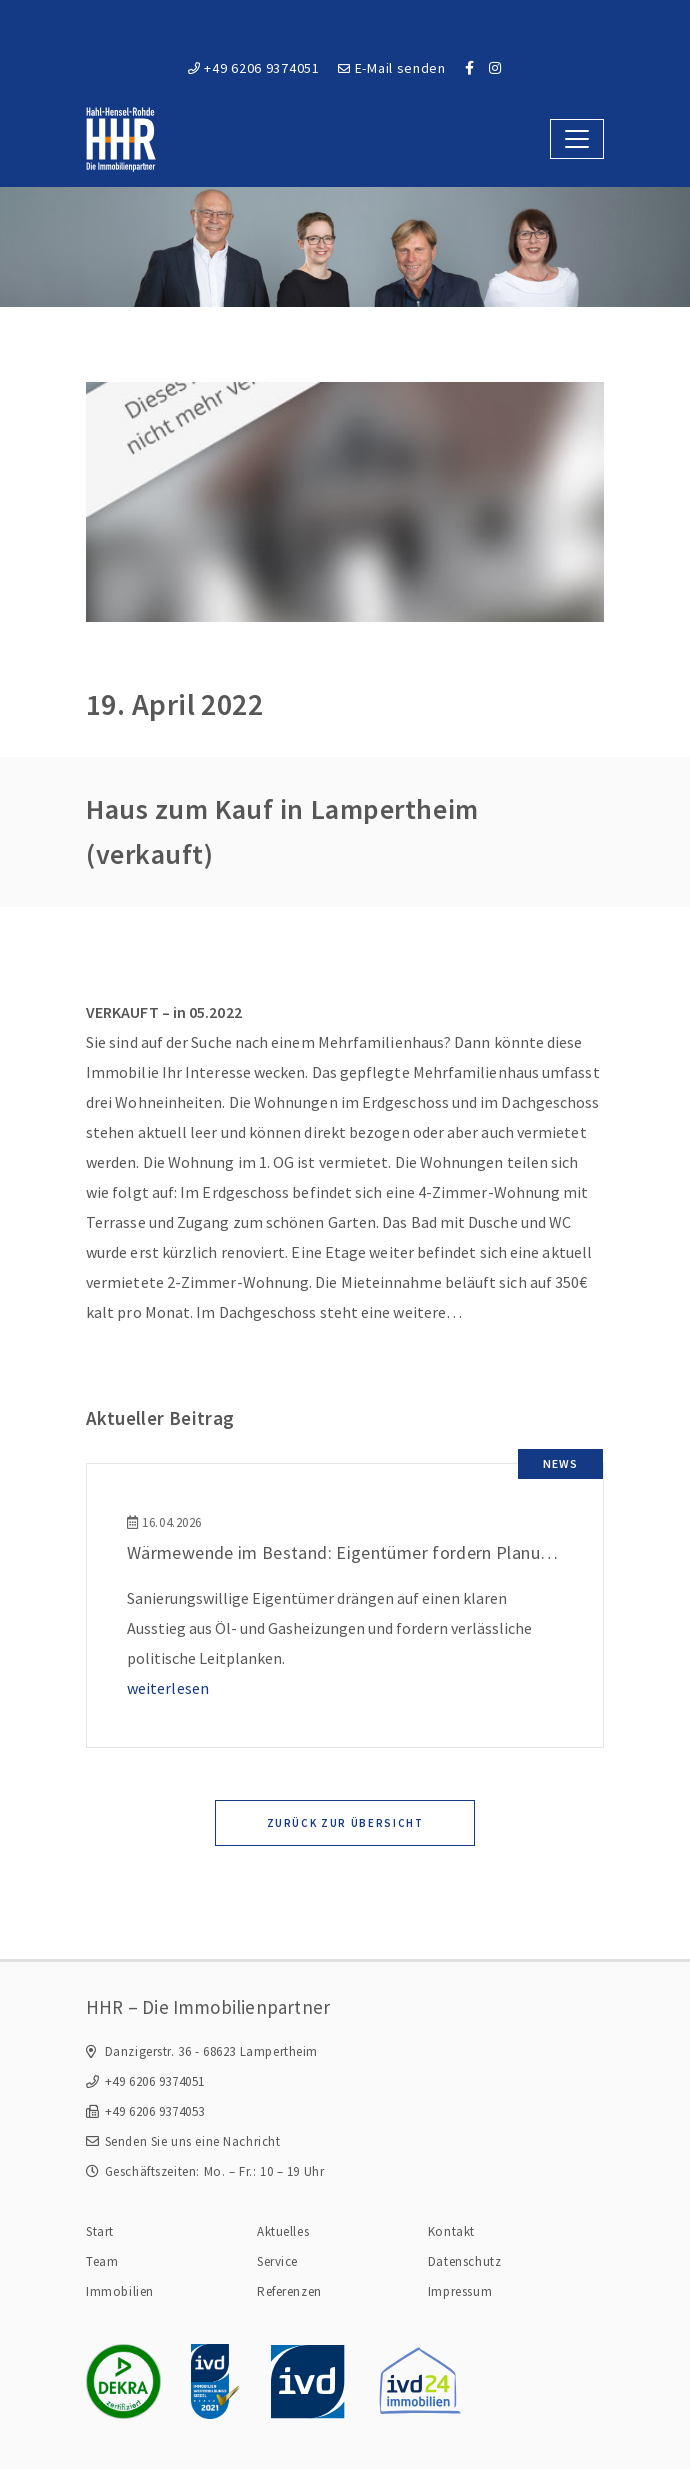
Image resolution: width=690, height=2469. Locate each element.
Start (100, 2231)
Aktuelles (283, 2231)
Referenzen (289, 2291)
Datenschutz (464, 2261)
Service (277, 2261)
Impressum (460, 2291)
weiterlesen (168, 1688)
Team (102, 2261)
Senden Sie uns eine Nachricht (193, 2141)
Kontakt (451, 2231)
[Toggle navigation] (577, 138)
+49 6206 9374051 (254, 68)
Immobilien (120, 2291)
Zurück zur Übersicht (345, 1823)
